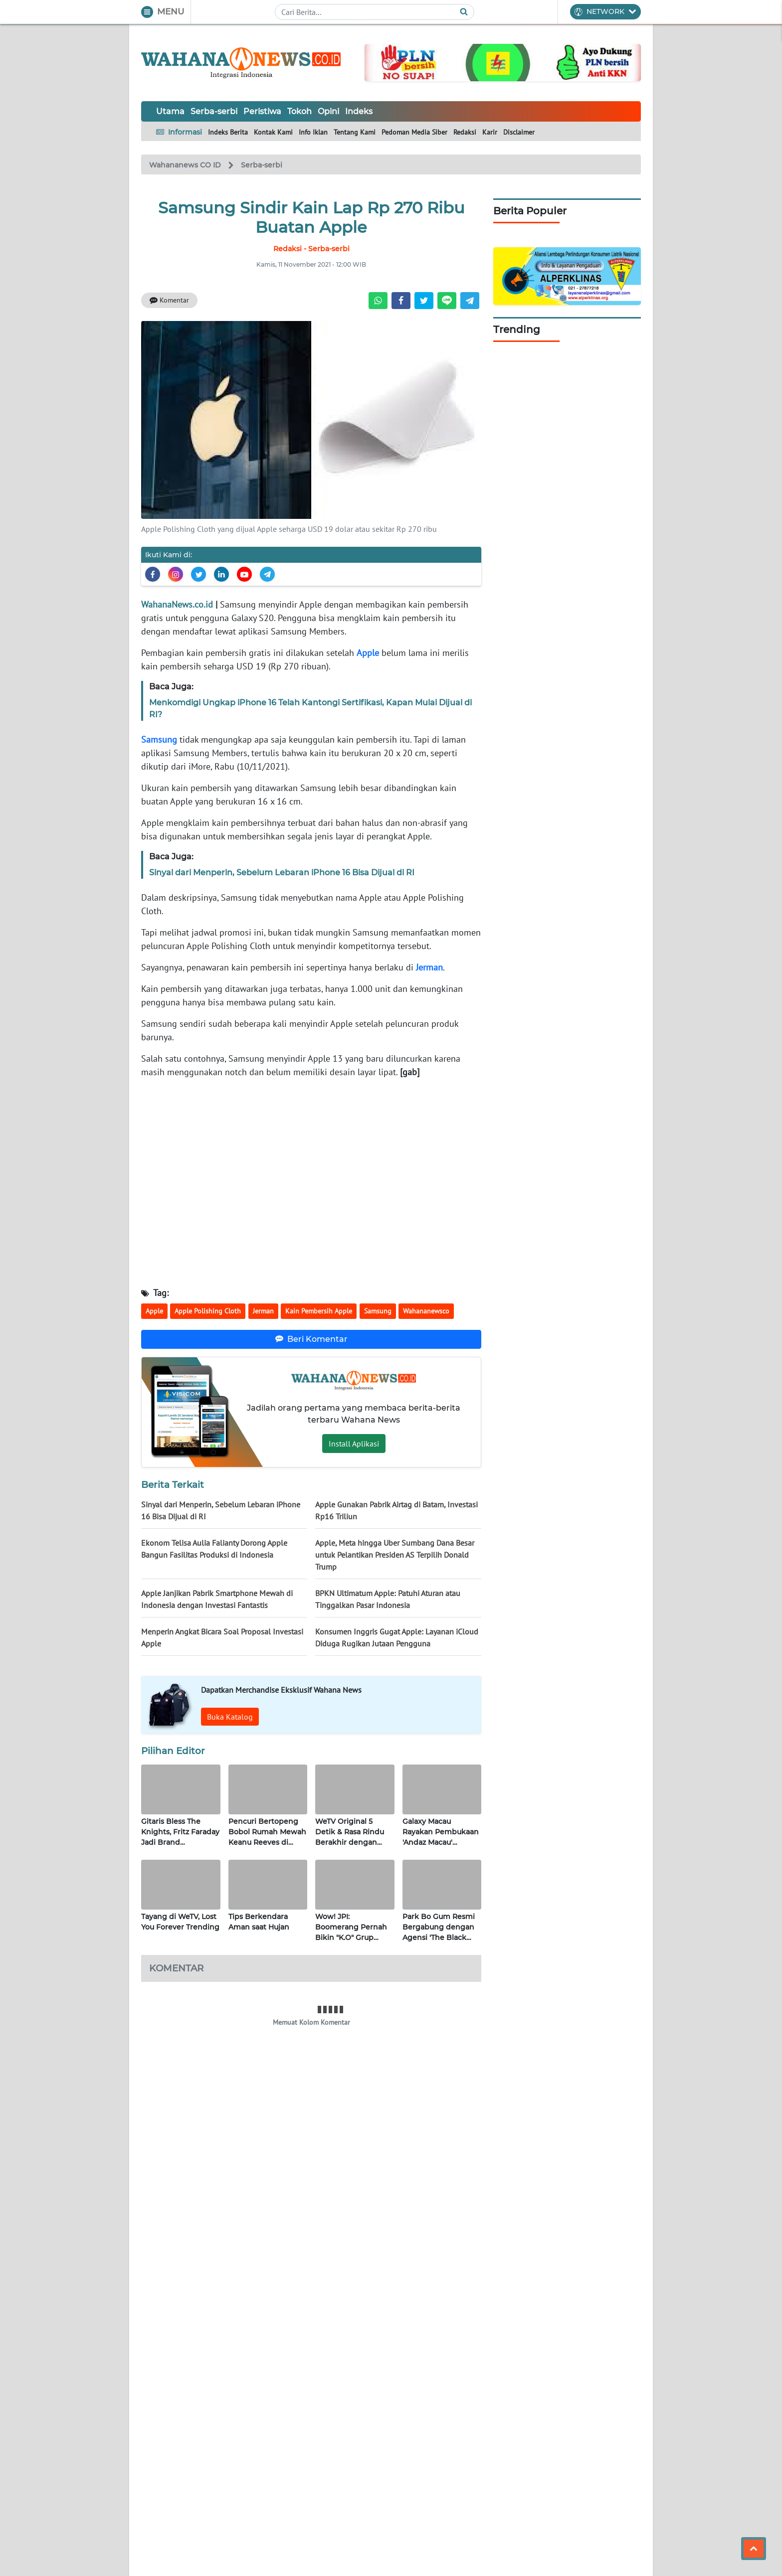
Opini (328, 111)
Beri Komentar (311, 1339)
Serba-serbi (214, 111)
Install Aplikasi (354, 1444)
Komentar (169, 300)
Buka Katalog (230, 1717)
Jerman (429, 967)
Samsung (159, 739)
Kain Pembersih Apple (318, 1310)
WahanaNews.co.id (177, 604)
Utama (170, 111)
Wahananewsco (426, 1310)
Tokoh (299, 111)
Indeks (359, 111)
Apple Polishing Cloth (208, 1310)
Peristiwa (262, 111)
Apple (368, 652)
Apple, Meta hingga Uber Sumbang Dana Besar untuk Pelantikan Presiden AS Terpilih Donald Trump (394, 1555)
